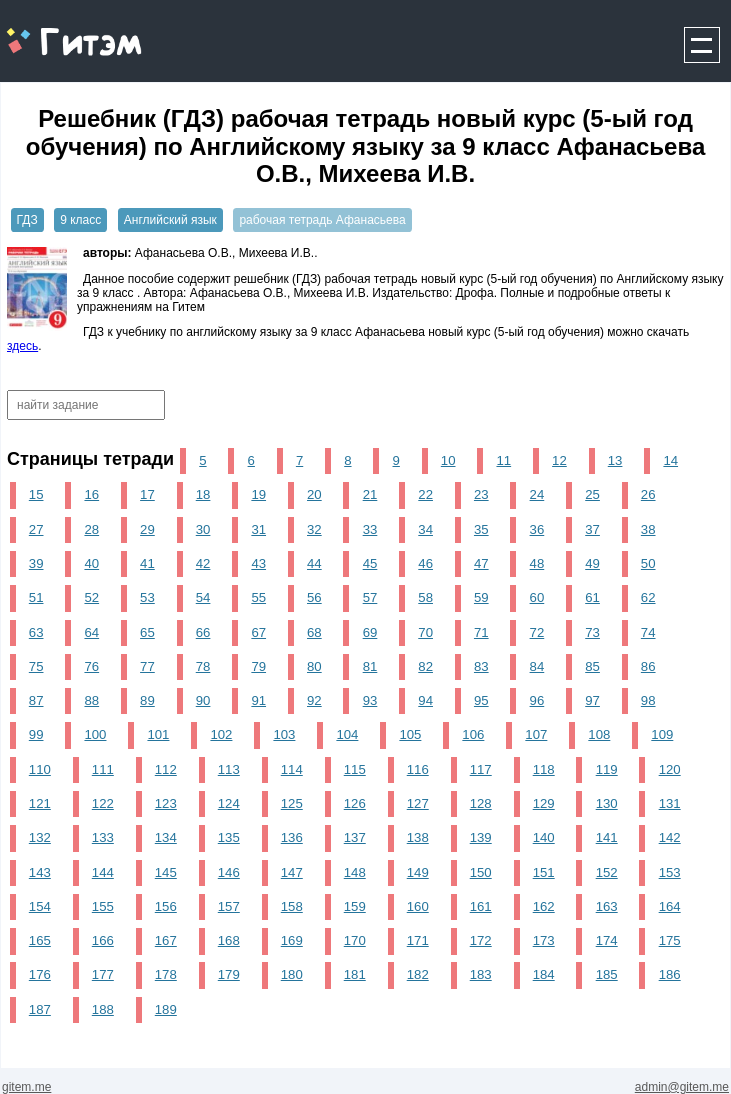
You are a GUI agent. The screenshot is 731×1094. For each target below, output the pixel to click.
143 (40, 872)
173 (544, 940)
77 (147, 666)
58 (425, 597)
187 (40, 1009)
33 (370, 529)
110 (40, 769)
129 (544, 803)
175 (670, 940)
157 (229, 906)
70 (425, 632)
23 (481, 494)
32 (314, 529)
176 (40, 974)
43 (258, 563)
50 (648, 563)
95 (481, 700)
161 (481, 906)
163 (607, 906)
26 (648, 494)
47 (481, 563)
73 (592, 632)
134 (166, 837)
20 (314, 494)
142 (670, 837)
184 (544, 974)
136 (292, 837)
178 (166, 974)
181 (355, 974)
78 (203, 666)
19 (258, 494)
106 (473, 734)
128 (481, 803)
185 (607, 974)
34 (425, 529)
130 (607, 803)
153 (670, 872)
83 (481, 666)
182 (418, 974)
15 (36, 494)
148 (355, 872)
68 (314, 632)
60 (537, 597)
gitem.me (53, 30)
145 (166, 872)
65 (147, 632)
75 (36, 666)
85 (592, 666)
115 (355, 769)
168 (229, 940)
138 (418, 837)
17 (147, 494)
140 (544, 837)
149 (418, 872)
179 (229, 974)
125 (292, 803)
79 (258, 666)
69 (370, 632)
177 (103, 974)
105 (410, 734)
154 (40, 906)
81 (370, 666)
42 (203, 563)
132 (40, 837)
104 (347, 734)
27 (36, 529)
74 (648, 632)
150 (481, 872)
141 (607, 837)
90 (203, 700)
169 (292, 940)
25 (592, 494)
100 (95, 734)
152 (607, 872)
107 (536, 734)
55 (258, 597)
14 (670, 460)
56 (314, 597)
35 (481, 529)
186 (670, 974)
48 (537, 563)
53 (147, 597)
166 (103, 940)
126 (355, 803)
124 (229, 803)
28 (91, 529)
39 (36, 563)
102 (221, 734)
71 (481, 632)
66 (203, 632)
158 (292, 906)
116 (418, 769)
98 (648, 700)
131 (670, 803)
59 (481, 597)
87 (36, 700)
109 (662, 734)
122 (103, 803)
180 (292, 974)
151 (544, 872)
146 (229, 872)
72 (537, 632)
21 (370, 494)
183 (481, 974)
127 (418, 803)
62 (648, 597)
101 (158, 734)
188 (103, 1009)
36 (537, 529)
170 (355, 940)
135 (229, 837)
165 (40, 940)
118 (544, 769)
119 (607, 769)
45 (370, 563)
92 (314, 700)
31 (258, 529)
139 (481, 837)
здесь (22, 346)
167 (166, 940)
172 (481, 940)
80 (314, 666)
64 (91, 632)
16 (91, 494)
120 (670, 769)
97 (592, 700)
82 (425, 666)
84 (537, 666)
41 (147, 563)
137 (355, 837)
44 (314, 563)
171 (418, 940)
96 (537, 700)
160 (418, 906)
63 (36, 632)
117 (481, 769)
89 (147, 700)
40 (91, 563)
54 (203, 597)
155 (103, 906)
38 (648, 529)
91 (258, 700)
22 (425, 494)
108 (599, 734)
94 (425, 700)
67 (258, 632)
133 (103, 837)
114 (292, 769)
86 (648, 666)
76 (91, 666)
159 (355, 906)
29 (147, 529)
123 (166, 803)
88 (91, 700)
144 (103, 872)
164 (670, 906)
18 (203, 494)
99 (36, 734)
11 (503, 460)
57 (370, 597)
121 (40, 803)
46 (425, 563)
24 (537, 494)
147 (292, 872)
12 (559, 460)
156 (166, 906)
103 (284, 734)
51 (36, 597)
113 (229, 769)
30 (203, 529)
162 (544, 906)
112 (166, 769)
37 (592, 529)
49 (592, 563)
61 (592, 597)
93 (370, 700)
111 (103, 769)
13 (615, 460)
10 (448, 460)
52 (91, 597)
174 (607, 940)
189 (166, 1009)
